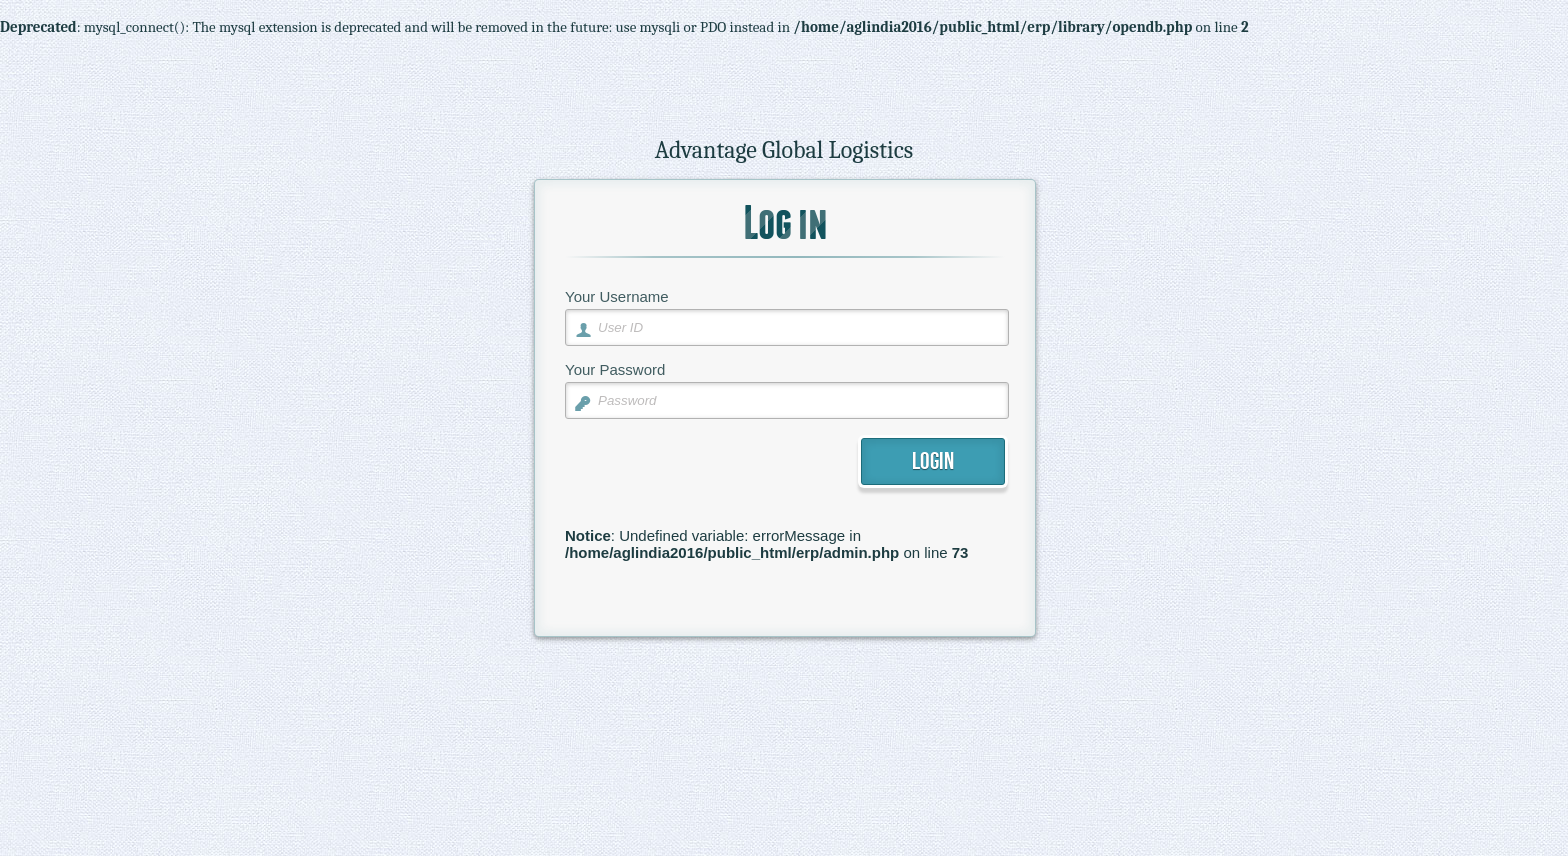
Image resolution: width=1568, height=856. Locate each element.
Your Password (615, 369)
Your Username (617, 296)
